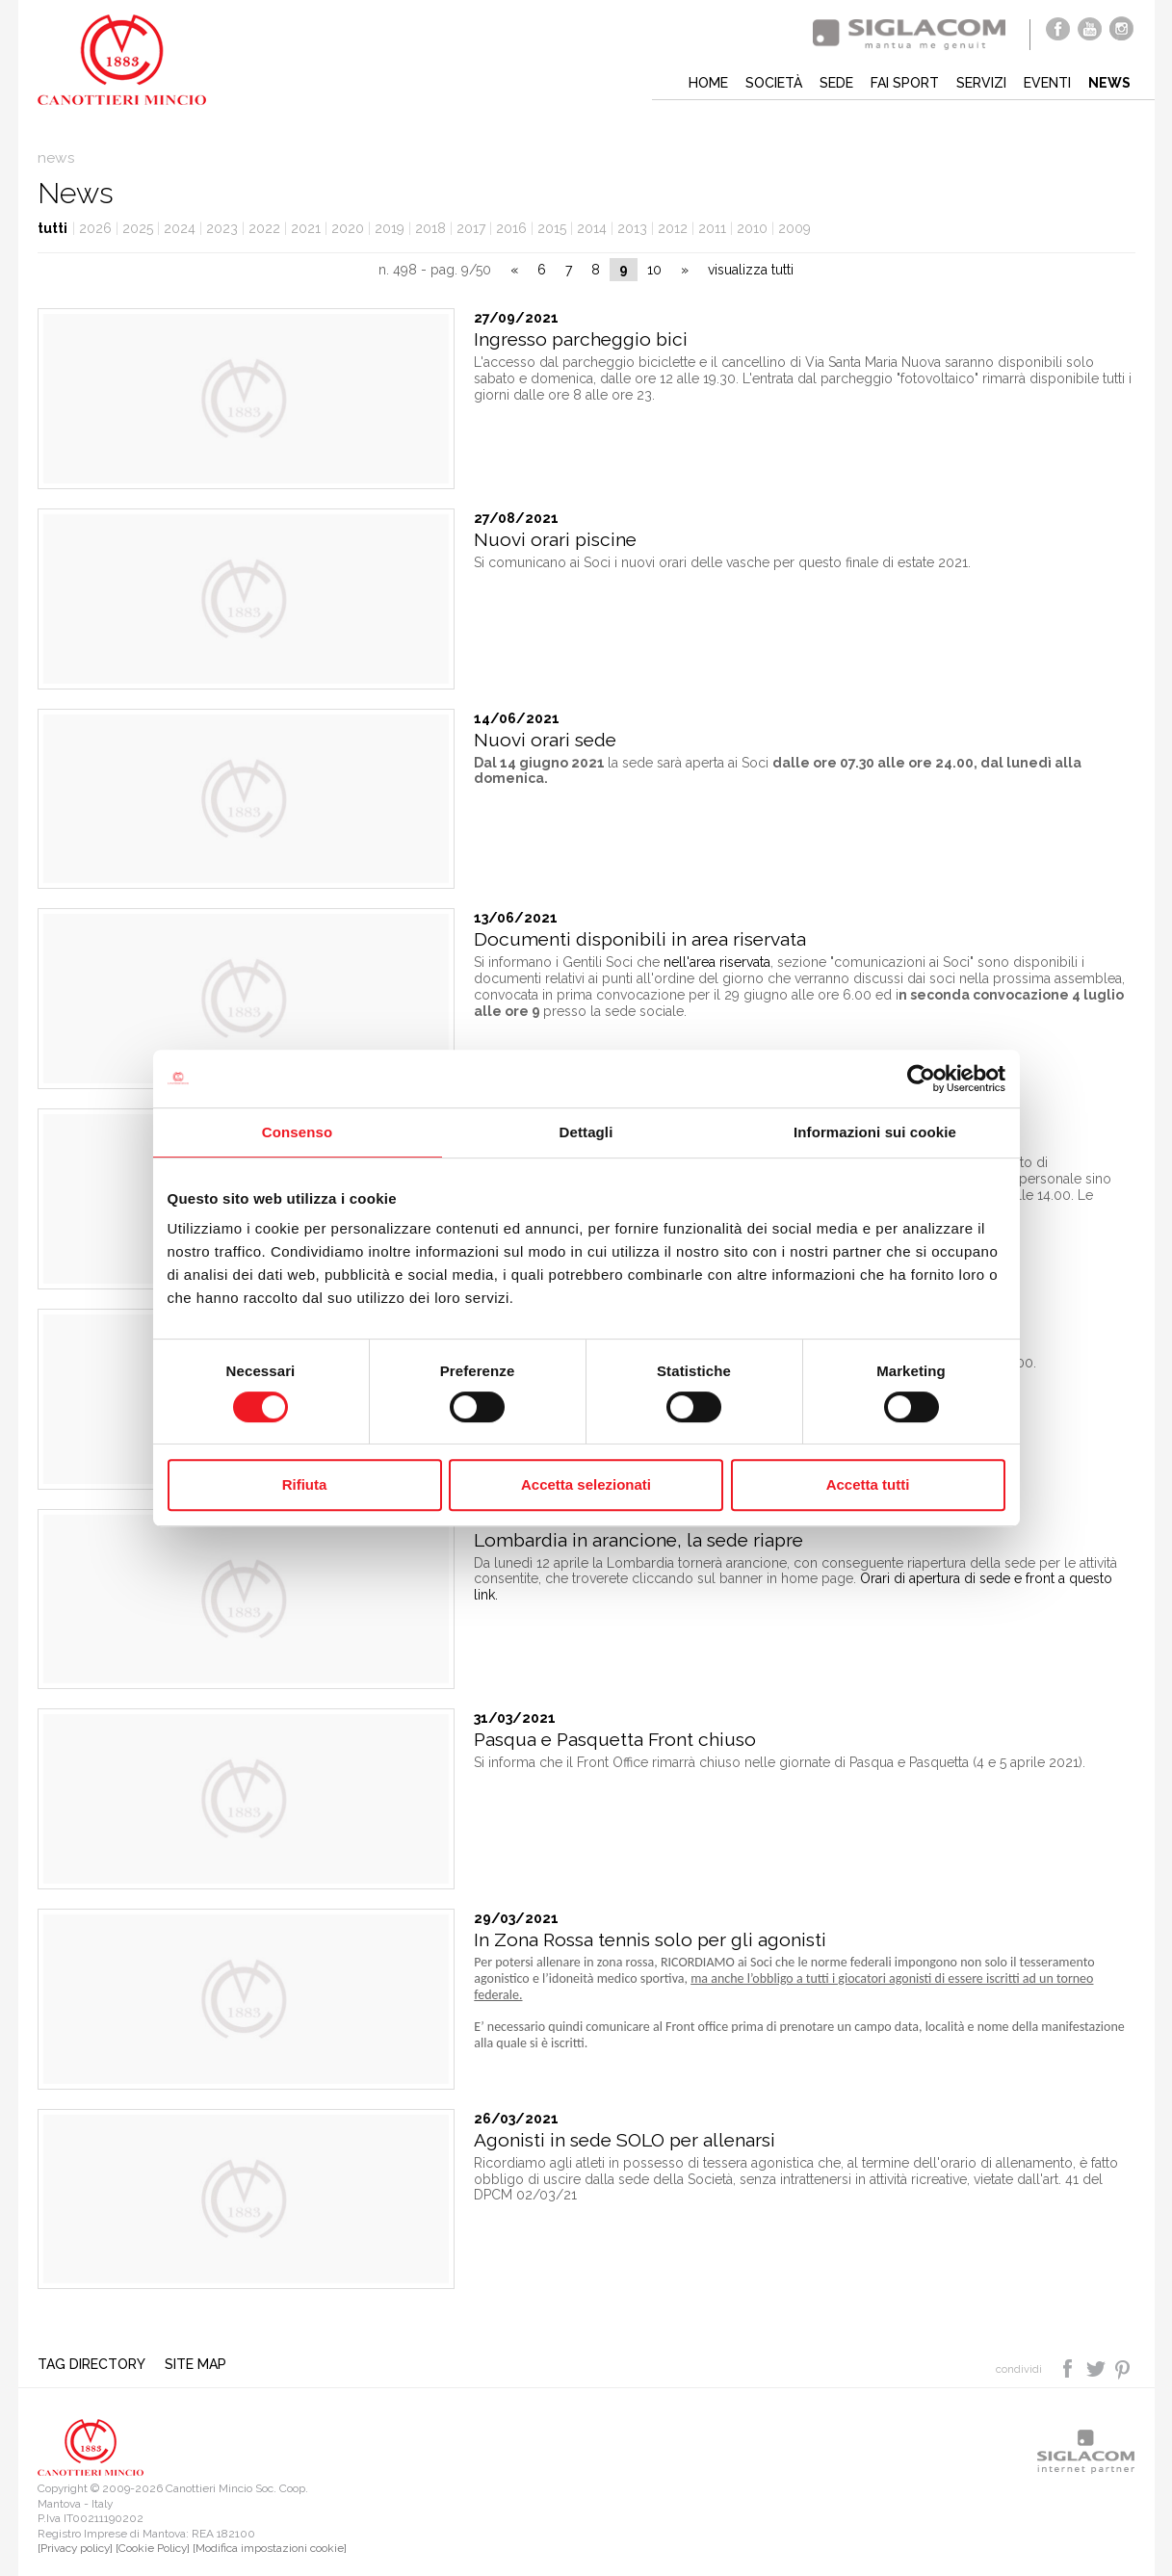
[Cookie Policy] (153, 2548)
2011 (712, 228)
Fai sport (905, 83)
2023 (222, 228)
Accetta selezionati (586, 1484)
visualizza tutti (751, 269)
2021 (306, 228)
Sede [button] (836, 83)
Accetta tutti (868, 1484)
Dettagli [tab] (586, 1132)
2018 (430, 228)
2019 (389, 228)
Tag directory (91, 2364)
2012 (673, 228)
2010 (752, 228)
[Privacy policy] (75, 2548)
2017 (470, 228)
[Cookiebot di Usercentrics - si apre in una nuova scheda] (921, 1078)
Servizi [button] (981, 83)
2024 (179, 228)
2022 (264, 228)
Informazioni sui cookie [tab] (875, 1132)
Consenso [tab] (297, 1132)
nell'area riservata (717, 962)
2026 (95, 228)
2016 (511, 228)
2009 (794, 228)
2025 (137, 228)
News (1109, 83)
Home (708, 83)
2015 (551, 228)
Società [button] (773, 83)
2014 (592, 228)
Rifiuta (304, 1484)
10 (654, 269)
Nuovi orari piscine (555, 540)
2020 (347, 228)
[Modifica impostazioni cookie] (270, 2548)
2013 (632, 228)
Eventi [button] (1047, 83)
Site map (195, 2364)
